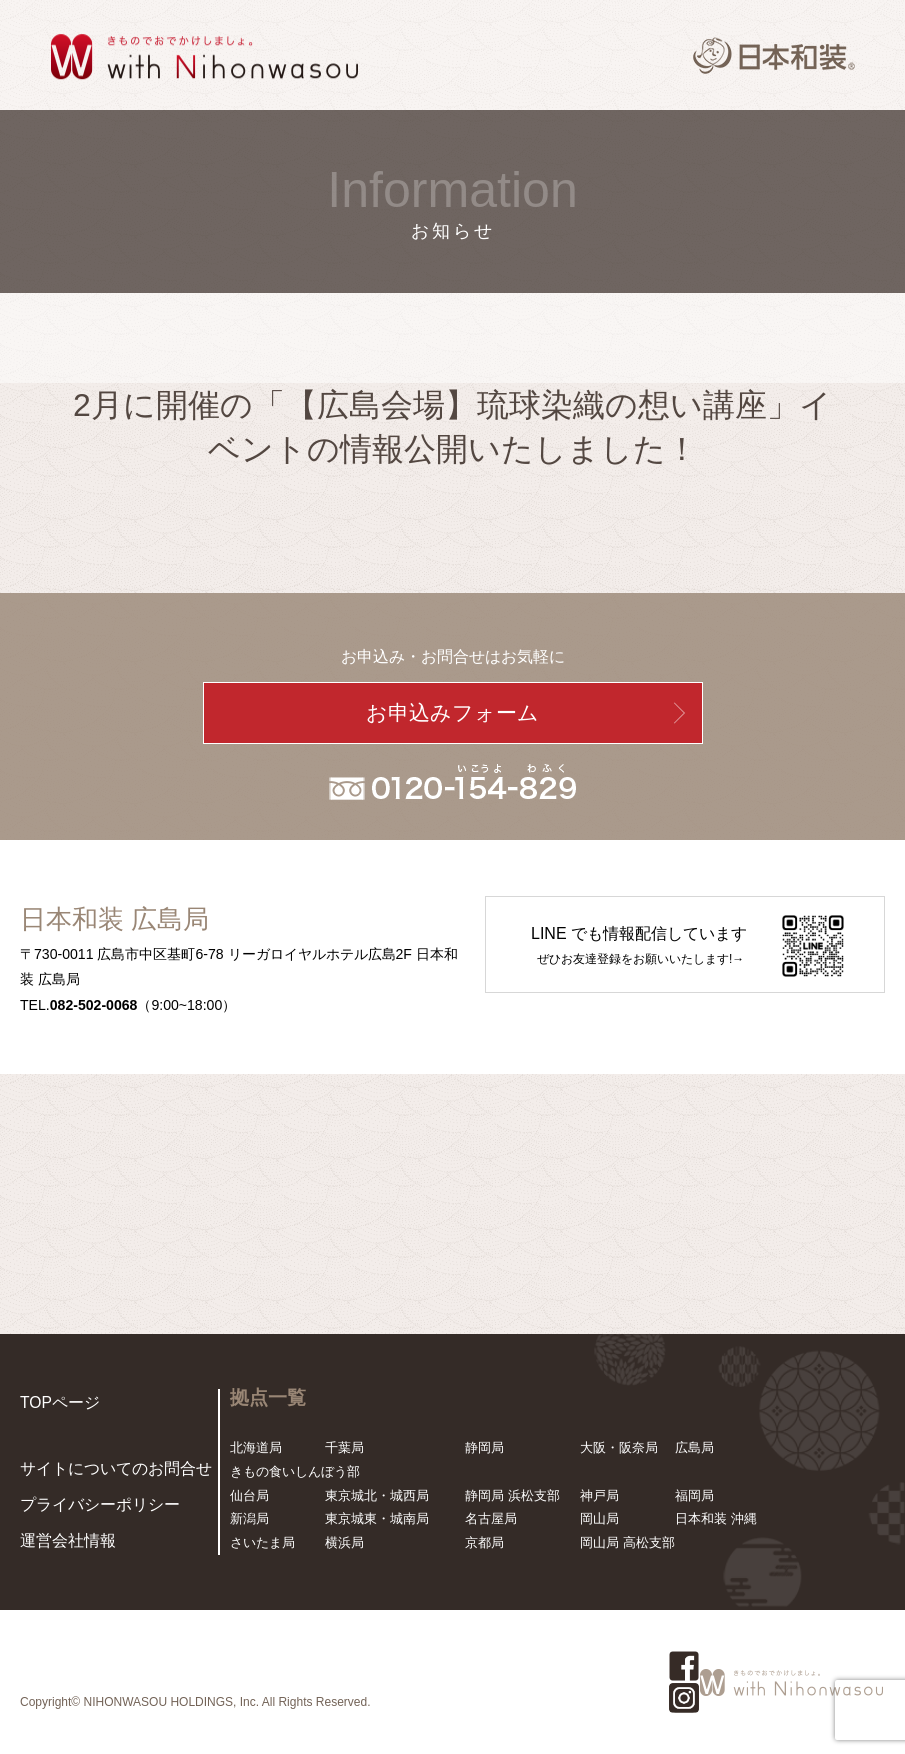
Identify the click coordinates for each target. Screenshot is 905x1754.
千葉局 (344, 1447)
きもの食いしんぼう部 (295, 1471)
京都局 (484, 1542)
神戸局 (599, 1495)
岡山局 (599, 1518)
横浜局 (344, 1542)
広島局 (694, 1447)
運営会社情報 (59, 1542)
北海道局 (256, 1447)
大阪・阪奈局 (619, 1447)
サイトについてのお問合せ (98, 1478)
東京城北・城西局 (377, 1495)
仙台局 (249, 1495)
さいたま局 (262, 1542)
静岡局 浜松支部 (512, 1495)
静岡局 (484, 1447)
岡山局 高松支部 (627, 1542)
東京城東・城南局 (377, 1518)
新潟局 (249, 1518)
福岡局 (694, 1495)
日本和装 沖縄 (716, 1518)
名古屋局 (491, 1518)
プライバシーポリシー (85, 1510)
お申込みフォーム (452, 713)
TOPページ (53, 1400)
